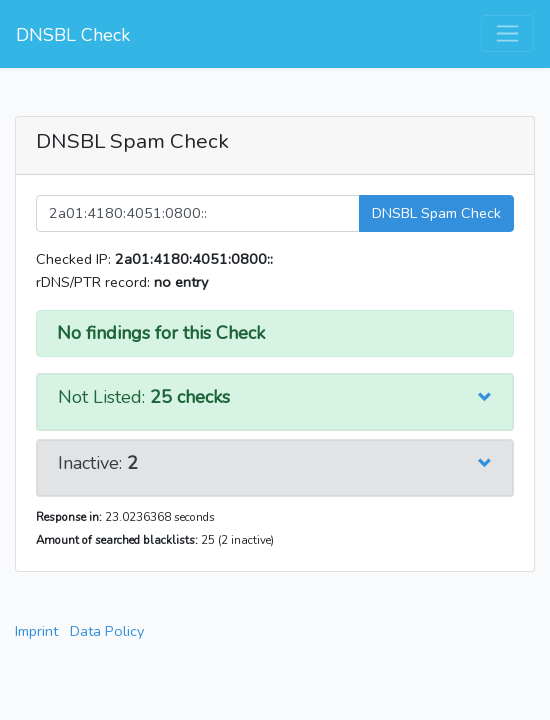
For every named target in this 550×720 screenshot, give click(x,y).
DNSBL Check (73, 35)
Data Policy (107, 631)
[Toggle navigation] (507, 33)
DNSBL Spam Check (436, 213)
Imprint (36, 631)
